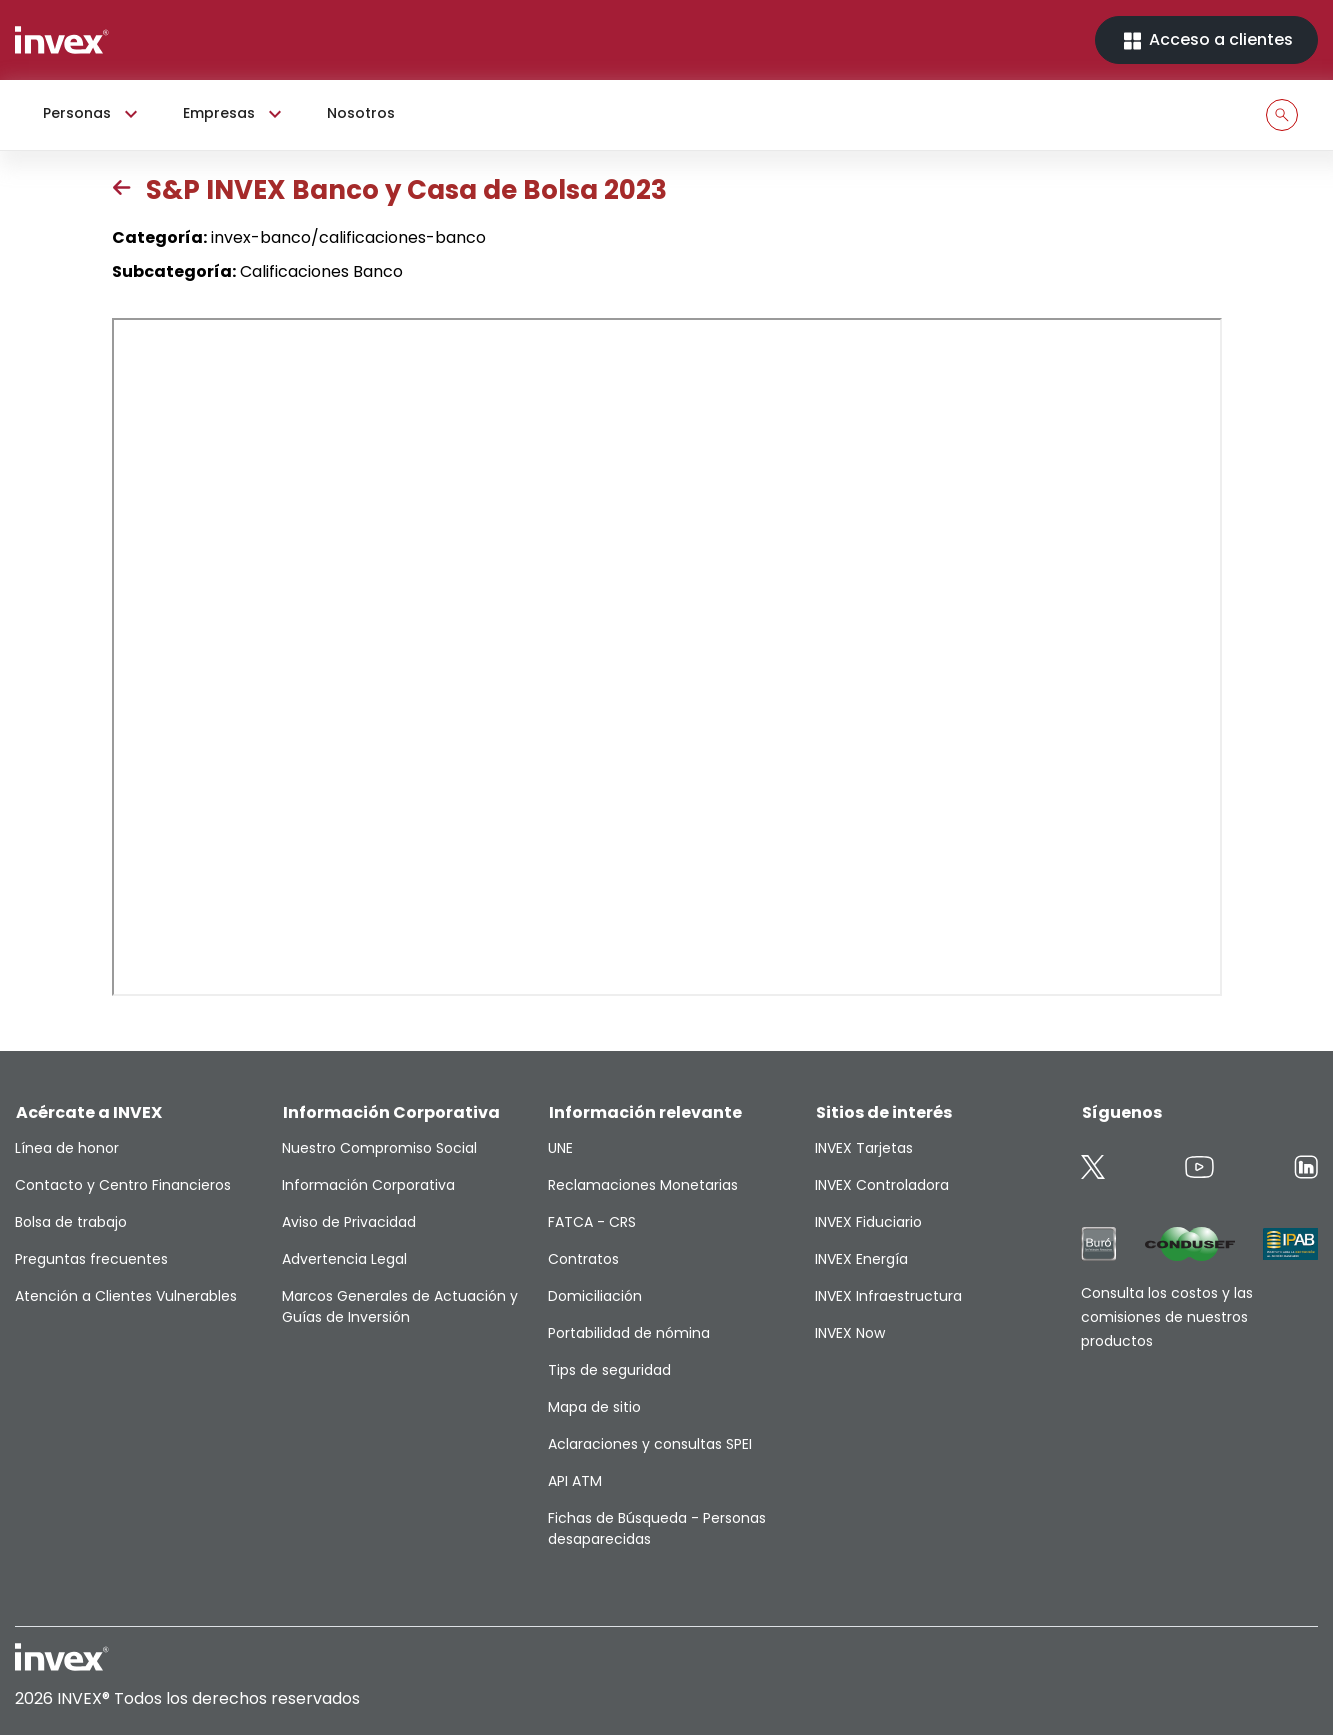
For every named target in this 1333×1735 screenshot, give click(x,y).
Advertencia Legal (344, 1259)
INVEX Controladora (882, 1185)
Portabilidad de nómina (629, 1333)
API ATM (575, 1481)
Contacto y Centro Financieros (123, 1185)
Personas (93, 114)
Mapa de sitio (594, 1407)
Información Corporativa (368, 1185)
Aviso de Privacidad (349, 1222)
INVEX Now (850, 1333)
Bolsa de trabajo (71, 1222)
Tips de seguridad (609, 1370)
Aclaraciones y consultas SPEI (650, 1444)
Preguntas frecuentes (91, 1259)
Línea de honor (67, 1148)
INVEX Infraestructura (888, 1296)
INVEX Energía (861, 1259)
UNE (560, 1148)
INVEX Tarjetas (864, 1148)
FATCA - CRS (592, 1222)
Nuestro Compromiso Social (379, 1148)
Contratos (583, 1259)
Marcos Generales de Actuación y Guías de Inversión (400, 1306)
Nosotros (361, 113)
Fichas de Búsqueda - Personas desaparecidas (657, 1528)
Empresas (235, 114)
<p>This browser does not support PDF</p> (667, 657)
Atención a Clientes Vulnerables (126, 1296)
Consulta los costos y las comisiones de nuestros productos (1167, 1317)
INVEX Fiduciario (868, 1222)
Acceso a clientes (1206, 40)
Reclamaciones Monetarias (643, 1185)
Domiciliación (595, 1296)
